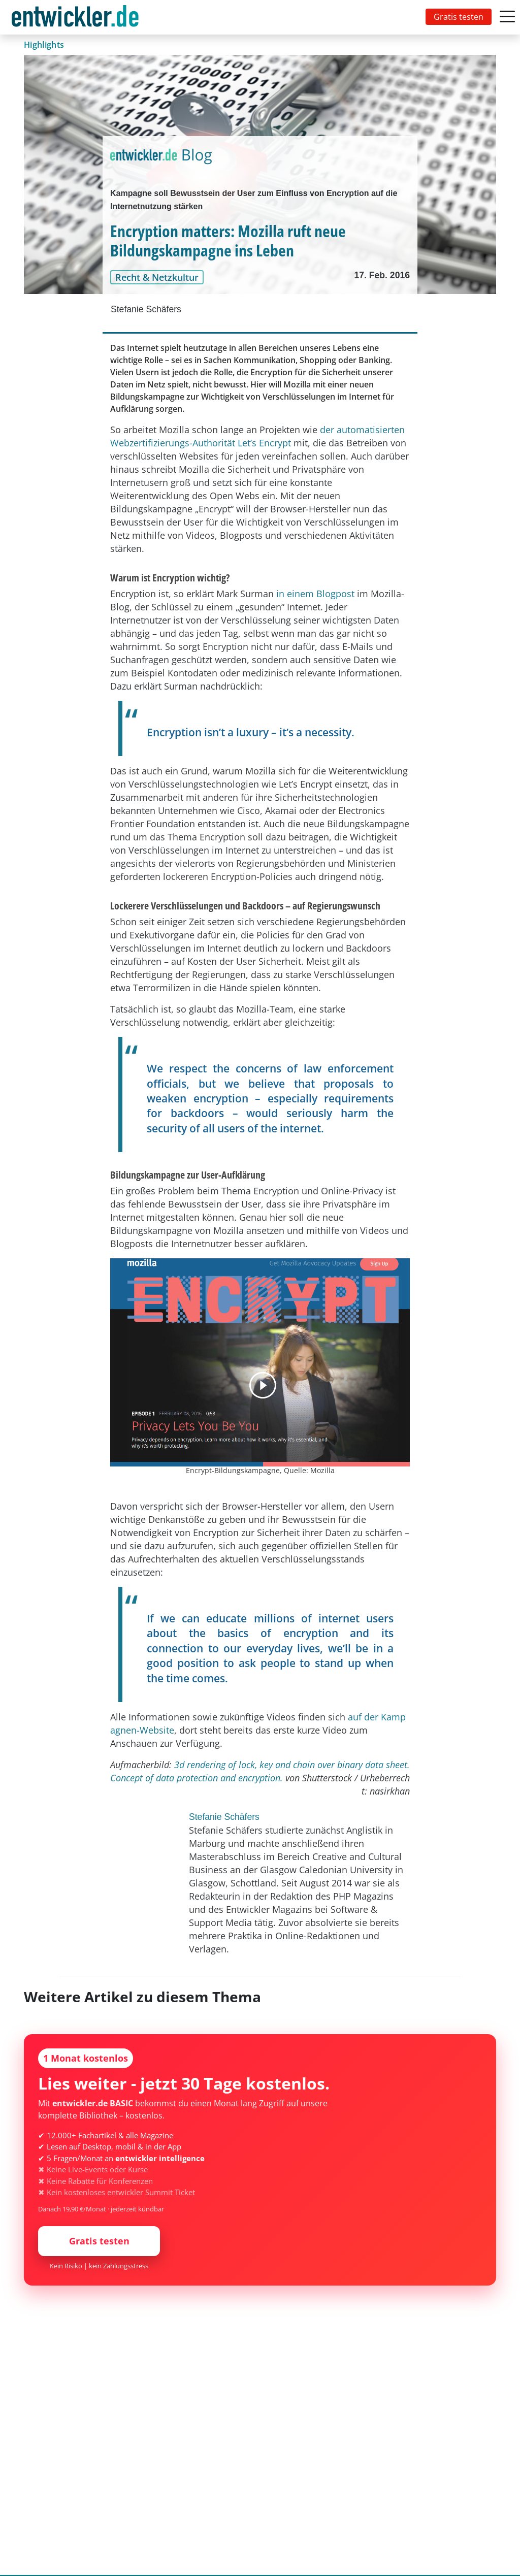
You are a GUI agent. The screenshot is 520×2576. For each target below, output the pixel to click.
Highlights (44, 44)
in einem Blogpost (315, 594)
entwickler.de (75, 19)
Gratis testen (458, 16)
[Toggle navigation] (77, 17)
